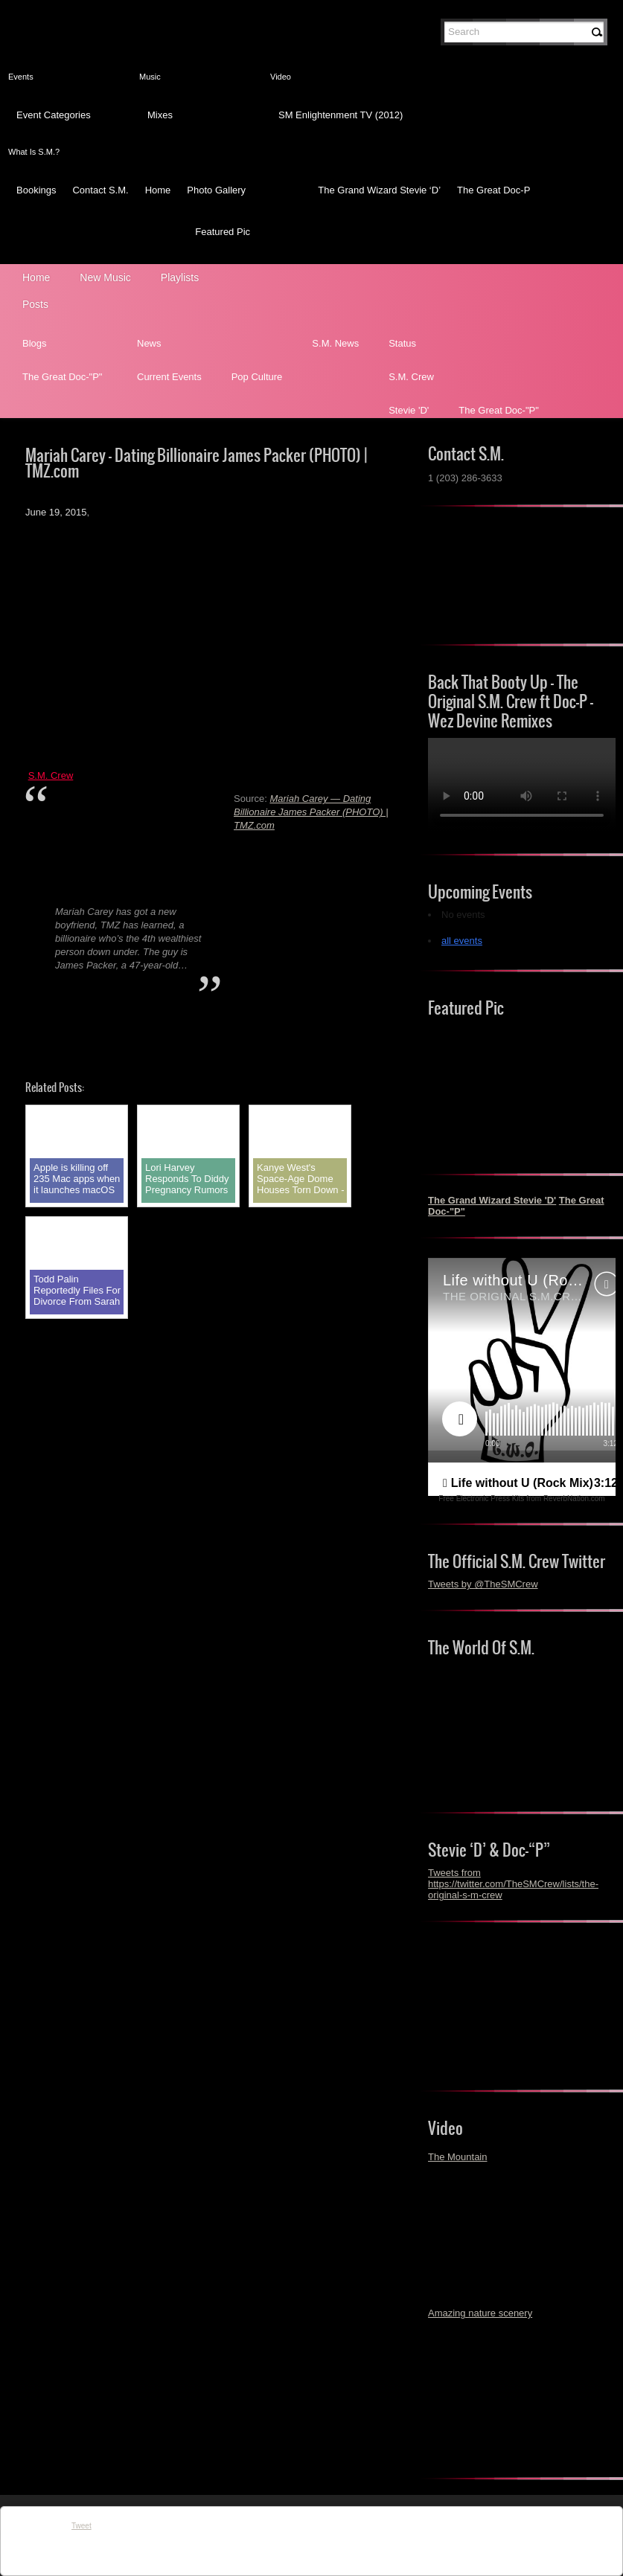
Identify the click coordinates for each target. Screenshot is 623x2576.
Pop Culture (257, 376)
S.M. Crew (411, 376)
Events (20, 76)
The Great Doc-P (493, 190)
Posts (35, 304)
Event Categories (53, 115)
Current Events (169, 376)
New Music (105, 277)
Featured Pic (222, 231)
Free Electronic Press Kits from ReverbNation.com (521, 1498)
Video (280, 76)
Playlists (180, 277)
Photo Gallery (216, 190)
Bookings (36, 190)
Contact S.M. (100, 190)
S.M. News (335, 343)
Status (402, 343)
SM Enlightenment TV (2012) (340, 115)
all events (461, 940)
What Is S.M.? (34, 151)
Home (158, 190)
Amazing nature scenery (480, 2313)
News (149, 343)
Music (150, 76)
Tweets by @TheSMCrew (483, 1584)
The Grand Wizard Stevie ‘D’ (379, 190)
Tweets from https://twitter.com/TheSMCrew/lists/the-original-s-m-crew (513, 1884)
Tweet (81, 2526)
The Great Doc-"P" (62, 376)
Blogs (34, 343)
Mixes (160, 115)
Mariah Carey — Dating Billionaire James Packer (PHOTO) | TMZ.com (311, 812)
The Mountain (458, 2156)
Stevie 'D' (409, 410)
